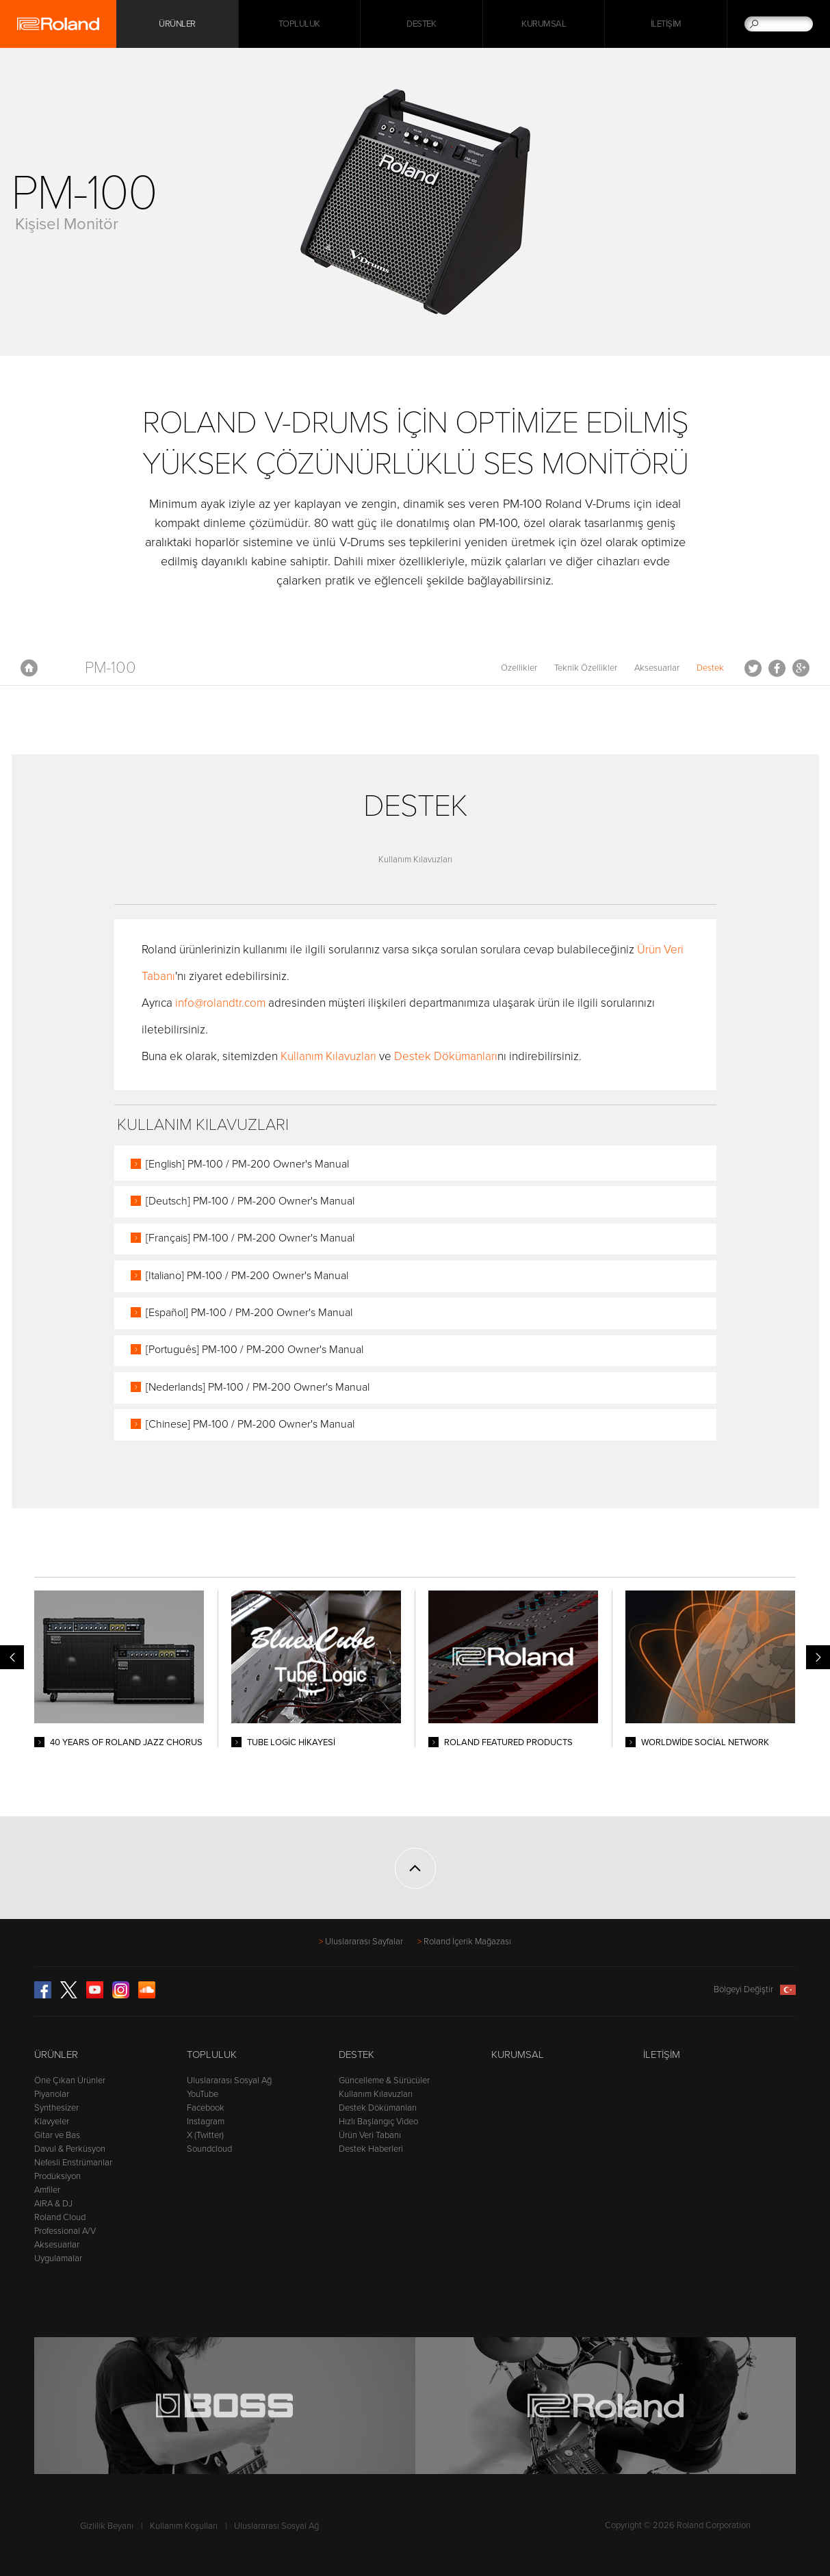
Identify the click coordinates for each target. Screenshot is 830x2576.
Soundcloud (209, 2148)
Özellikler (519, 667)
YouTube (202, 2094)
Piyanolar (51, 2094)
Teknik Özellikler (585, 667)
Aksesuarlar (656, 667)
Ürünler (56, 2054)
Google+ (801, 668)
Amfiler (47, 2190)
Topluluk (299, 23)
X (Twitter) (205, 2135)
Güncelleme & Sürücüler (384, 2080)
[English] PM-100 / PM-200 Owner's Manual (247, 1164)
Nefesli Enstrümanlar (73, 2162)
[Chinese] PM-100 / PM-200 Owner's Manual (250, 1424)
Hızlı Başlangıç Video (378, 2121)
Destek (421, 23)
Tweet (753, 668)
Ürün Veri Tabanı (370, 2135)
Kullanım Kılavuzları (415, 859)
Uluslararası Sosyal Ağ (229, 2080)
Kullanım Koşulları (184, 2526)
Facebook (777, 668)
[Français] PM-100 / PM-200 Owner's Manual (250, 1238)
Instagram (205, 2121)
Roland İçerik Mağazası (467, 1941)
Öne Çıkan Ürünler (69, 2080)
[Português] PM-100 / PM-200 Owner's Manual (254, 1349)
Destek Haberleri (371, 2148)
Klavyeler (51, 2121)
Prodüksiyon (57, 2176)
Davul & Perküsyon (69, 2148)
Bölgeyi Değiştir (755, 1989)
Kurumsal (543, 23)
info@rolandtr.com (220, 1003)
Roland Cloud (60, 2217)
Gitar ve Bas (57, 2135)
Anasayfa (29, 668)
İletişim (666, 23)
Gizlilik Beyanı (106, 2526)
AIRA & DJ (53, 2203)
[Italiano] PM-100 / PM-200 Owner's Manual (247, 1276)
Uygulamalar (58, 2258)
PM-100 (110, 668)
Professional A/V (65, 2231)
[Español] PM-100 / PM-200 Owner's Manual (249, 1312)
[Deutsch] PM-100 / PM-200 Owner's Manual (250, 1201)
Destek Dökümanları (445, 1056)
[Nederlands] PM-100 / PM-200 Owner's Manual (257, 1387)
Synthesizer (56, 2107)
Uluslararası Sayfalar (364, 1941)
